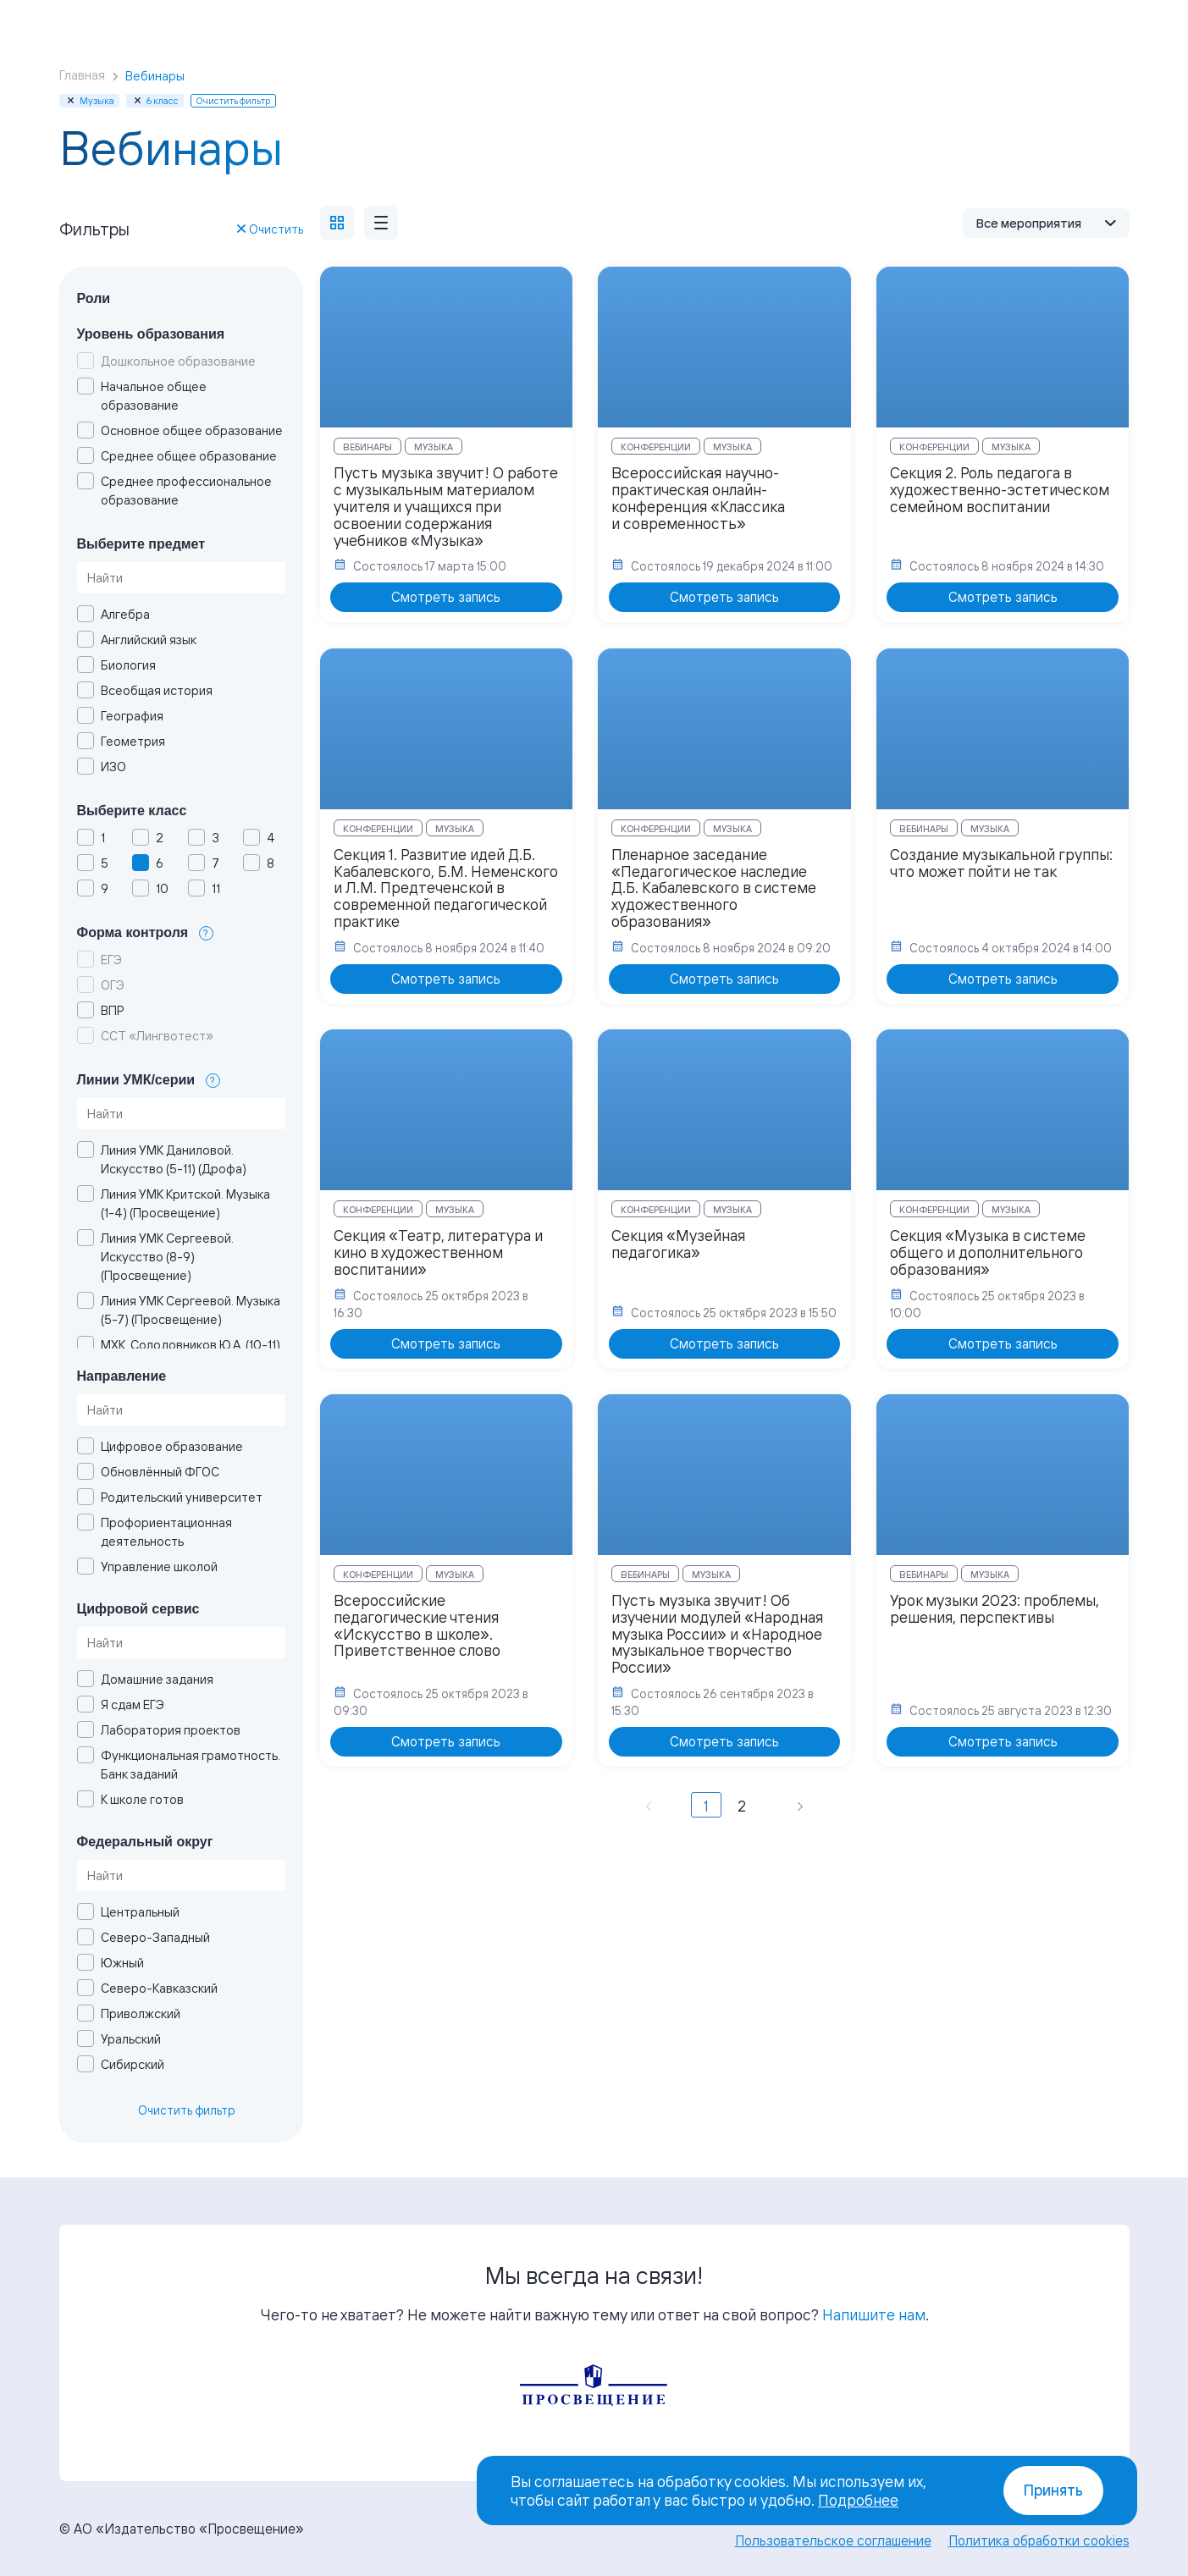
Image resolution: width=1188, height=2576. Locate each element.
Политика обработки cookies (1039, 2540)
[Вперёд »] (800, 1805)
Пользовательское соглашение (833, 2540)
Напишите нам (874, 2314)
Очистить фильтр (186, 2110)
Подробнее (858, 2500)
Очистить (270, 229)
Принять (1053, 2490)
